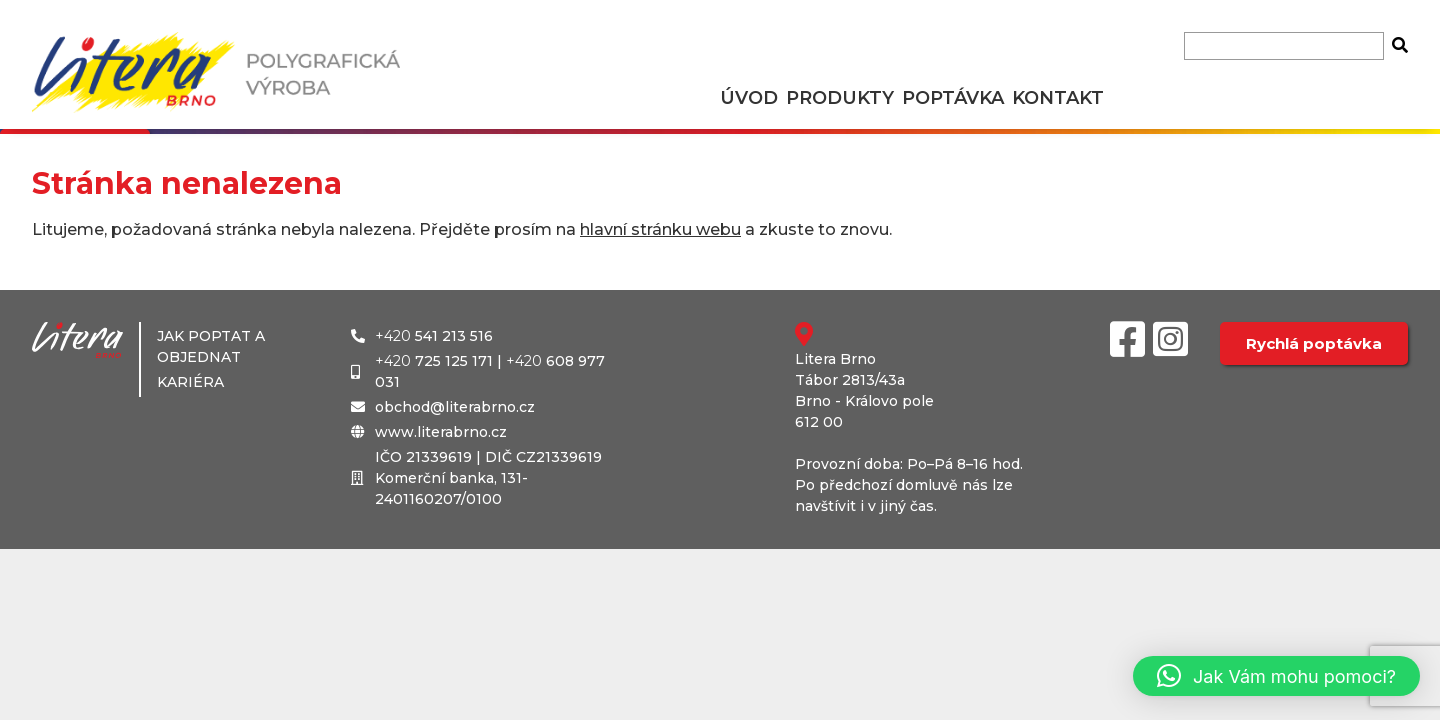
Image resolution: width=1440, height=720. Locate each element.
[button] (1276, 676)
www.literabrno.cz (441, 432)
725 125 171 (434, 361)
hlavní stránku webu (660, 229)
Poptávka (953, 98)
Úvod (749, 98)
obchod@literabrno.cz (455, 407)
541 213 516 (434, 336)
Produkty (840, 98)
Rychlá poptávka (1314, 343)
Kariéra (190, 382)
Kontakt (1058, 98)
